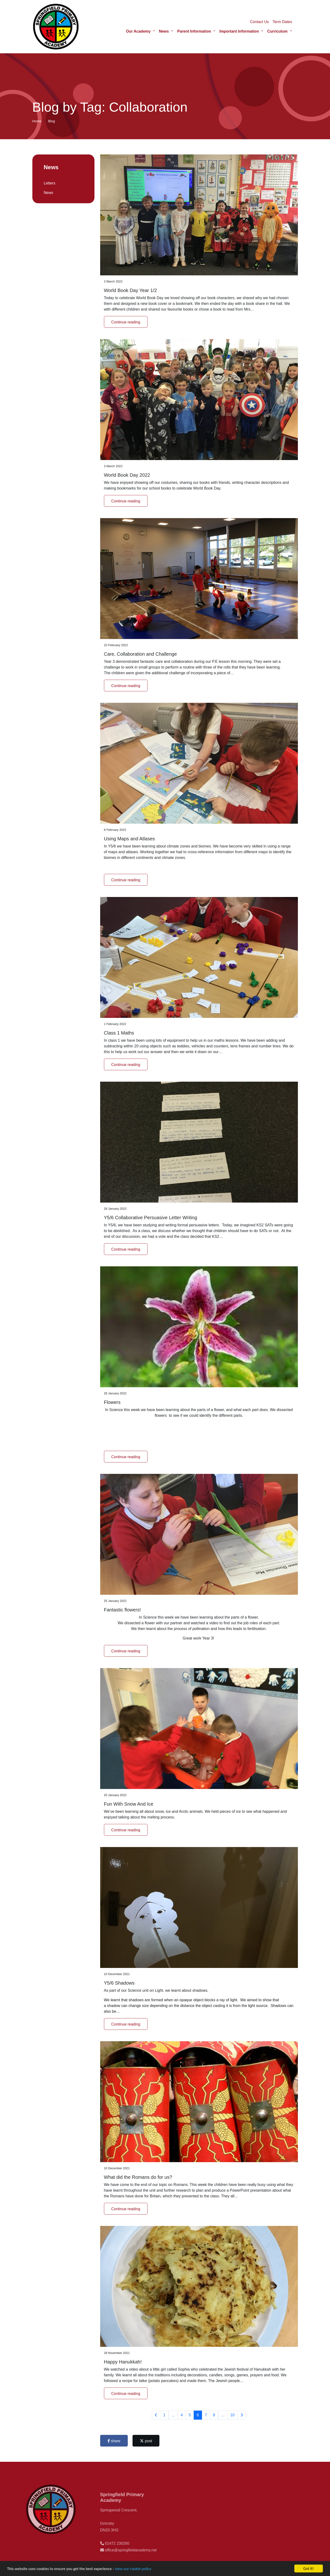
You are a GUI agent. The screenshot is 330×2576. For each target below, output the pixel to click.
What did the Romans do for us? (138, 2177)
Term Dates (282, 22)
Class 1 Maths (119, 1032)
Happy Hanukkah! (123, 2361)
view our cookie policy (133, 2568)
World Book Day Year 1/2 (130, 290)
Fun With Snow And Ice (128, 1804)
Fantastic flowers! (122, 1609)
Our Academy (138, 31)
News (164, 31)
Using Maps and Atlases (129, 838)
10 (232, 2415)
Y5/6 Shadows (119, 1983)
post (146, 2441)
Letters (49, 183)
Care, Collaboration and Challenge (140, 654)
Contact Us (259, 22)
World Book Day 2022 (127, 475)
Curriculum (277, 31)
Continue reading (125, 322)
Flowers (112, 1402)
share (114, 2441)
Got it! (308, 2568)
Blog (51, 121)
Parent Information (194, 31)
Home (36, 121)
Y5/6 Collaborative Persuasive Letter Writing (150, 1217)
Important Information (239, 31)
